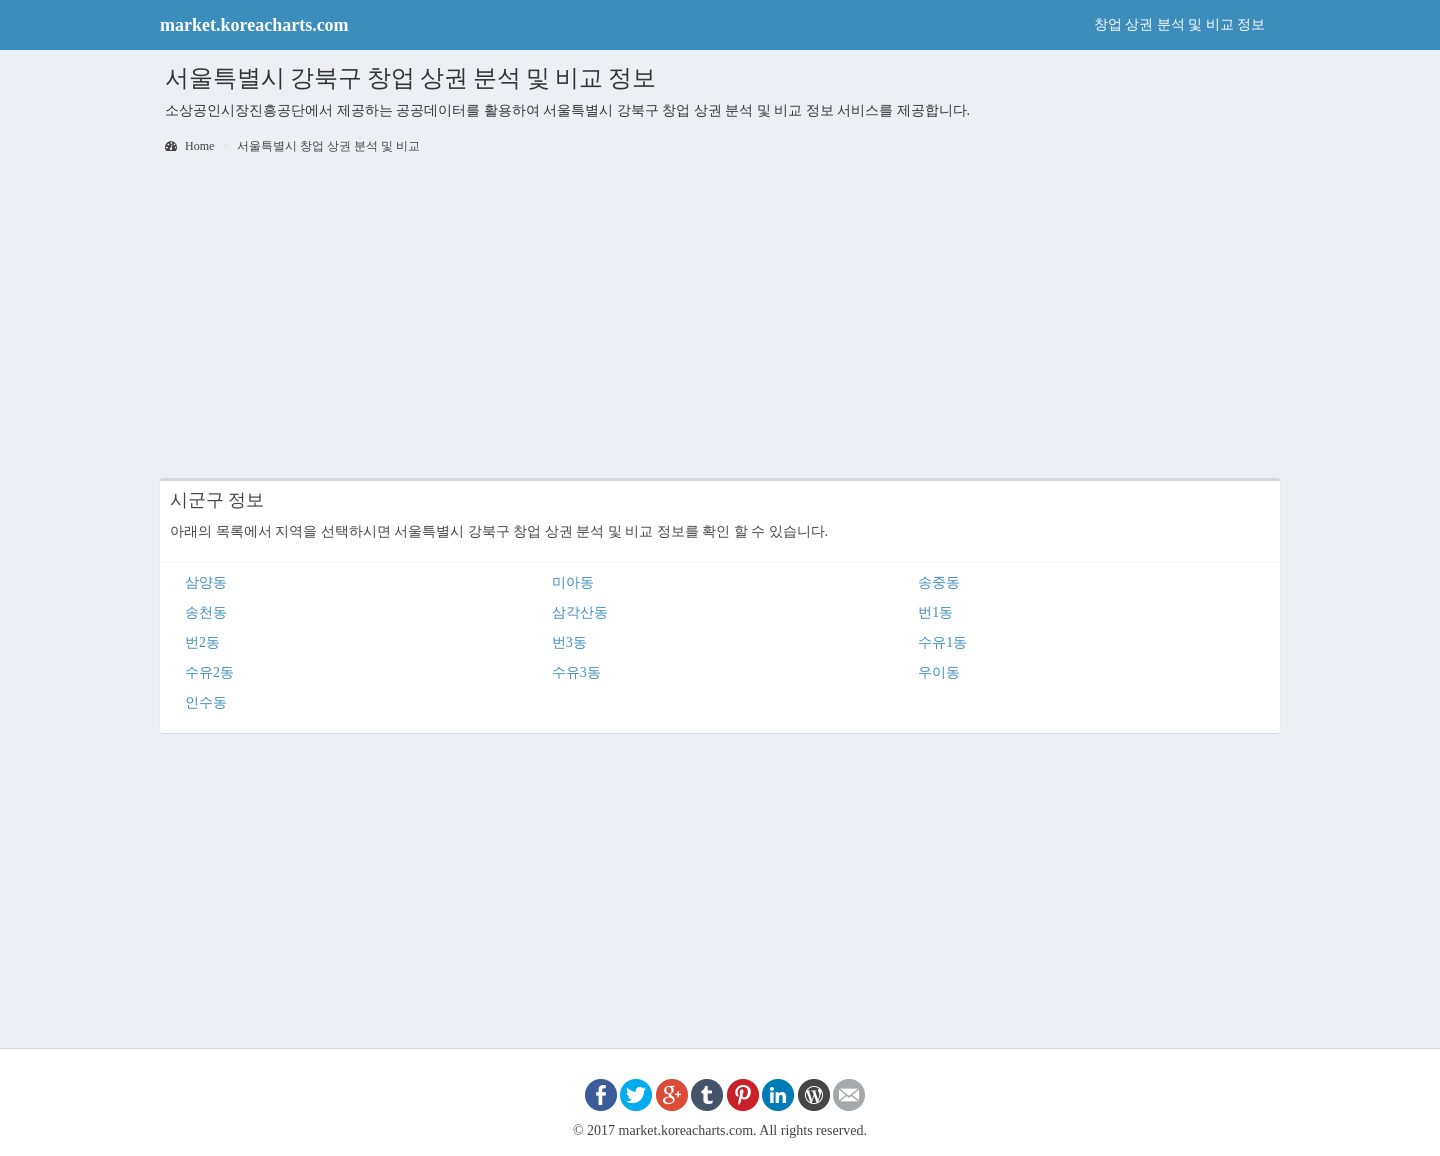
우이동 (939, 672)
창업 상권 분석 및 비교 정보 (1180, 24)
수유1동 (942, 642)
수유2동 (209, 672)
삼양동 (206, 582)
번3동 (569, 642)
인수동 (206, 702)
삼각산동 (580, 612)
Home (189, 146)
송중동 (939, 582)
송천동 (206, 612)
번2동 (202, 642)
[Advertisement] (720, 318)
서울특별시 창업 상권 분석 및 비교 (328, 146)
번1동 (935, 612)
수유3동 (576, 672)
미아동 (573, 582)
